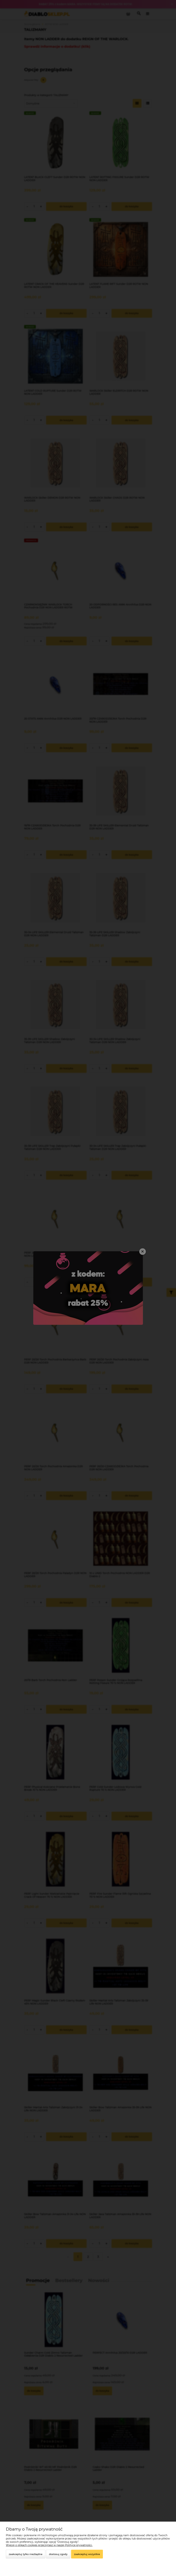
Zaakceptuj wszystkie (87, 2554)
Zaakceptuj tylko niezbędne (25, 2554)
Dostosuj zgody (58, 2554)
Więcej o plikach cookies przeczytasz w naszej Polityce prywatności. (49, 2545)
